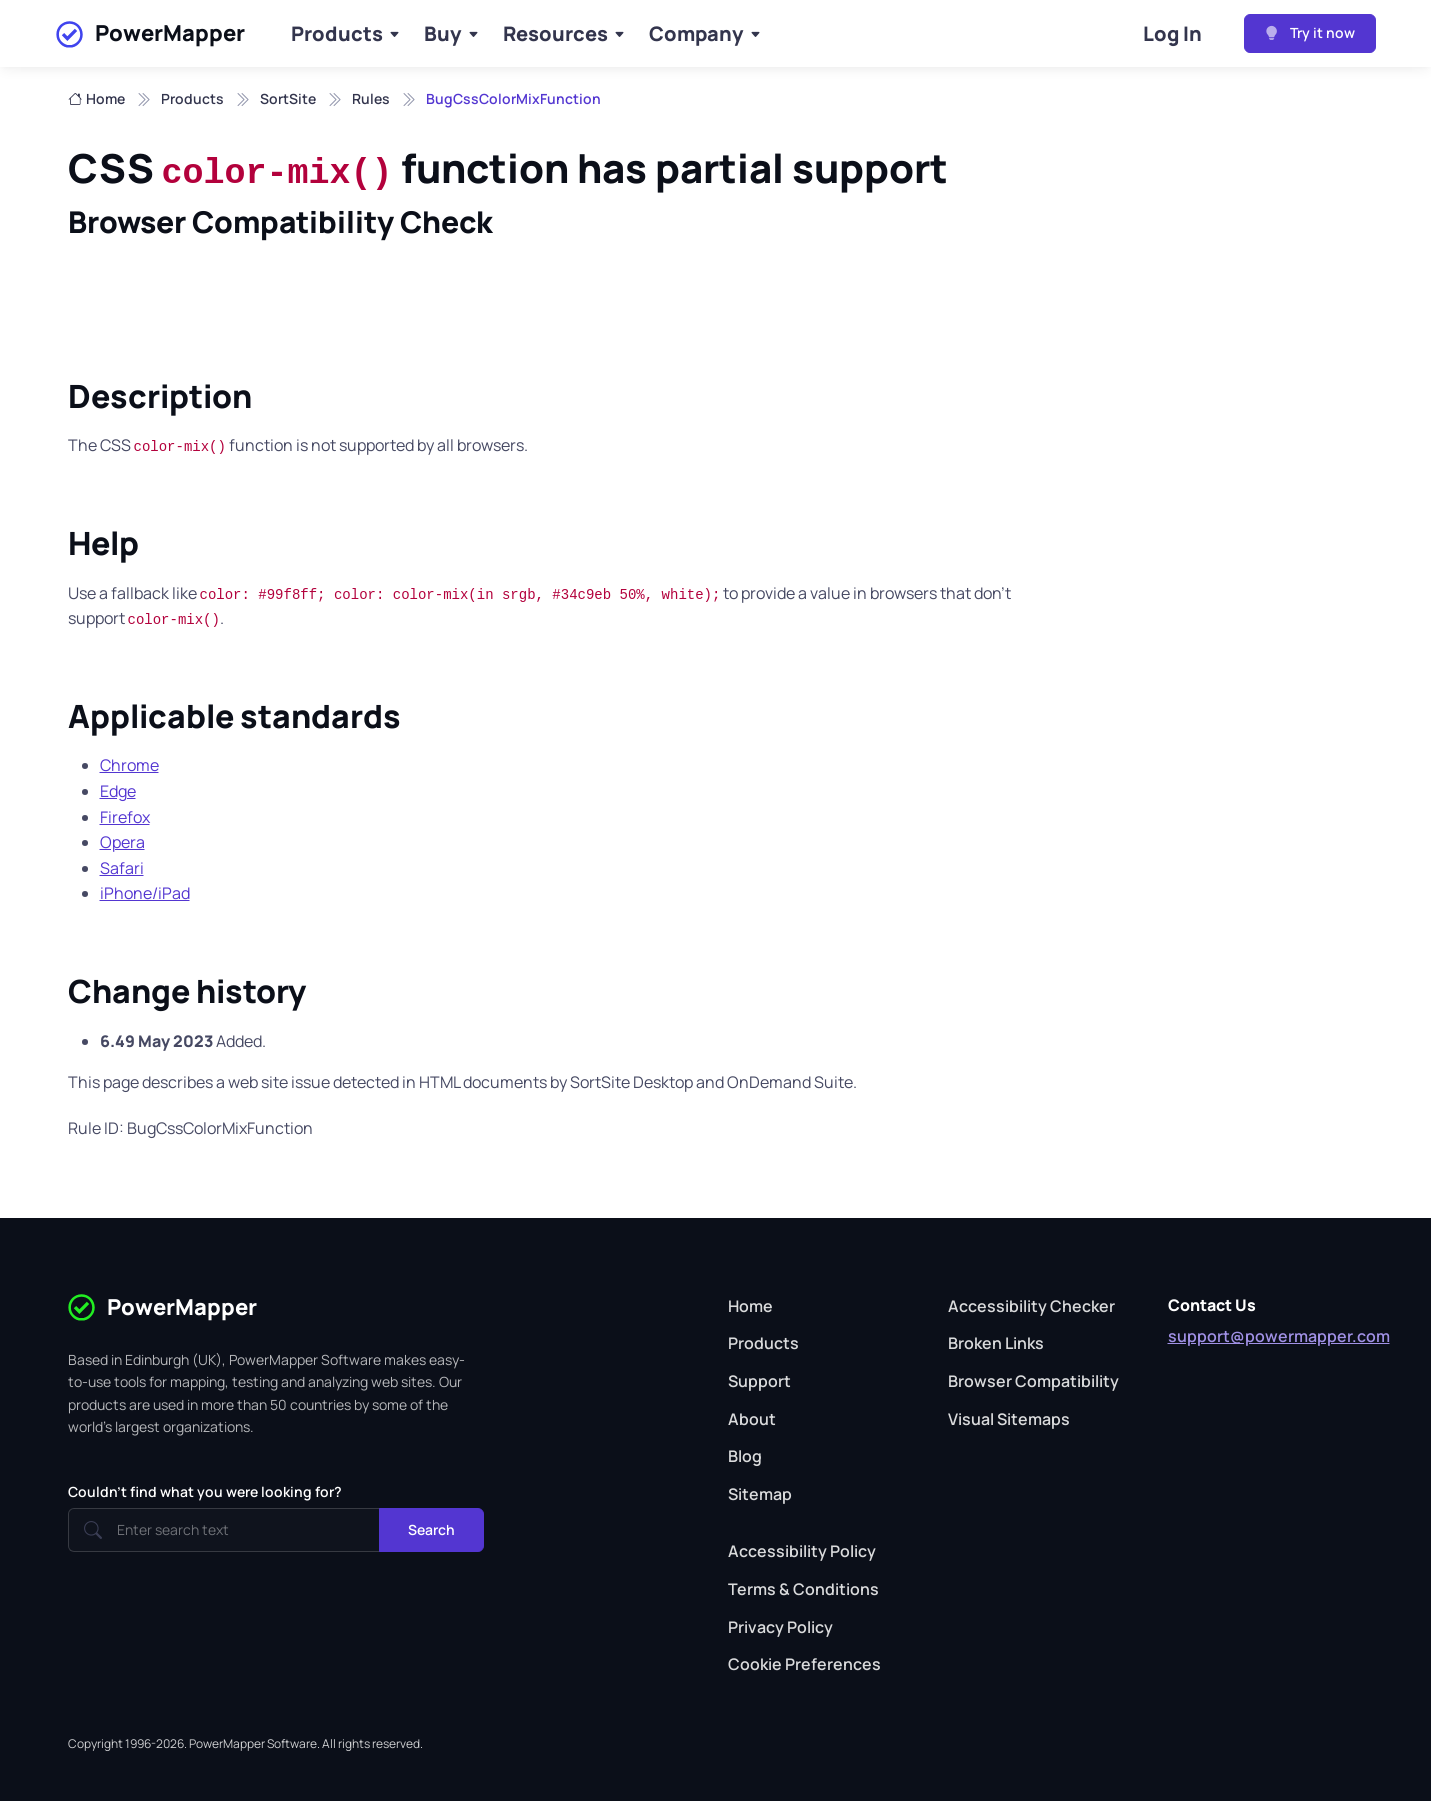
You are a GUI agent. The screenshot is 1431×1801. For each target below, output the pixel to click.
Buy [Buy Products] (442, 33)
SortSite (288, 98)
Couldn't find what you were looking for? (205, 1491)
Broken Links (996, 1343)
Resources (555, 33)
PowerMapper (150, 34)
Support (759, 1381)
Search (431, 1529)
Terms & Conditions (803, 1589)
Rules (371, 98)
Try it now (1310, 32)
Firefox (125, 817)
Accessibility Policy (802, 1551)
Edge (118, 791)
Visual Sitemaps (1009, 1419)
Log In (1172, 33)
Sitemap (760, 1494)
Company (696, 33)
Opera (122, 842)
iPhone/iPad (145, 893)
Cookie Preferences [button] (804, 1664)
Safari (122, 868)
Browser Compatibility (1033, 1381)
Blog (745, 1456)
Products (337, 33)
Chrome (129, 765)
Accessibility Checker (1031, 1306)
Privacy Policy (780, 1627)
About (752, 1419)
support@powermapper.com (1279, 1336)
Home (96, 99)
